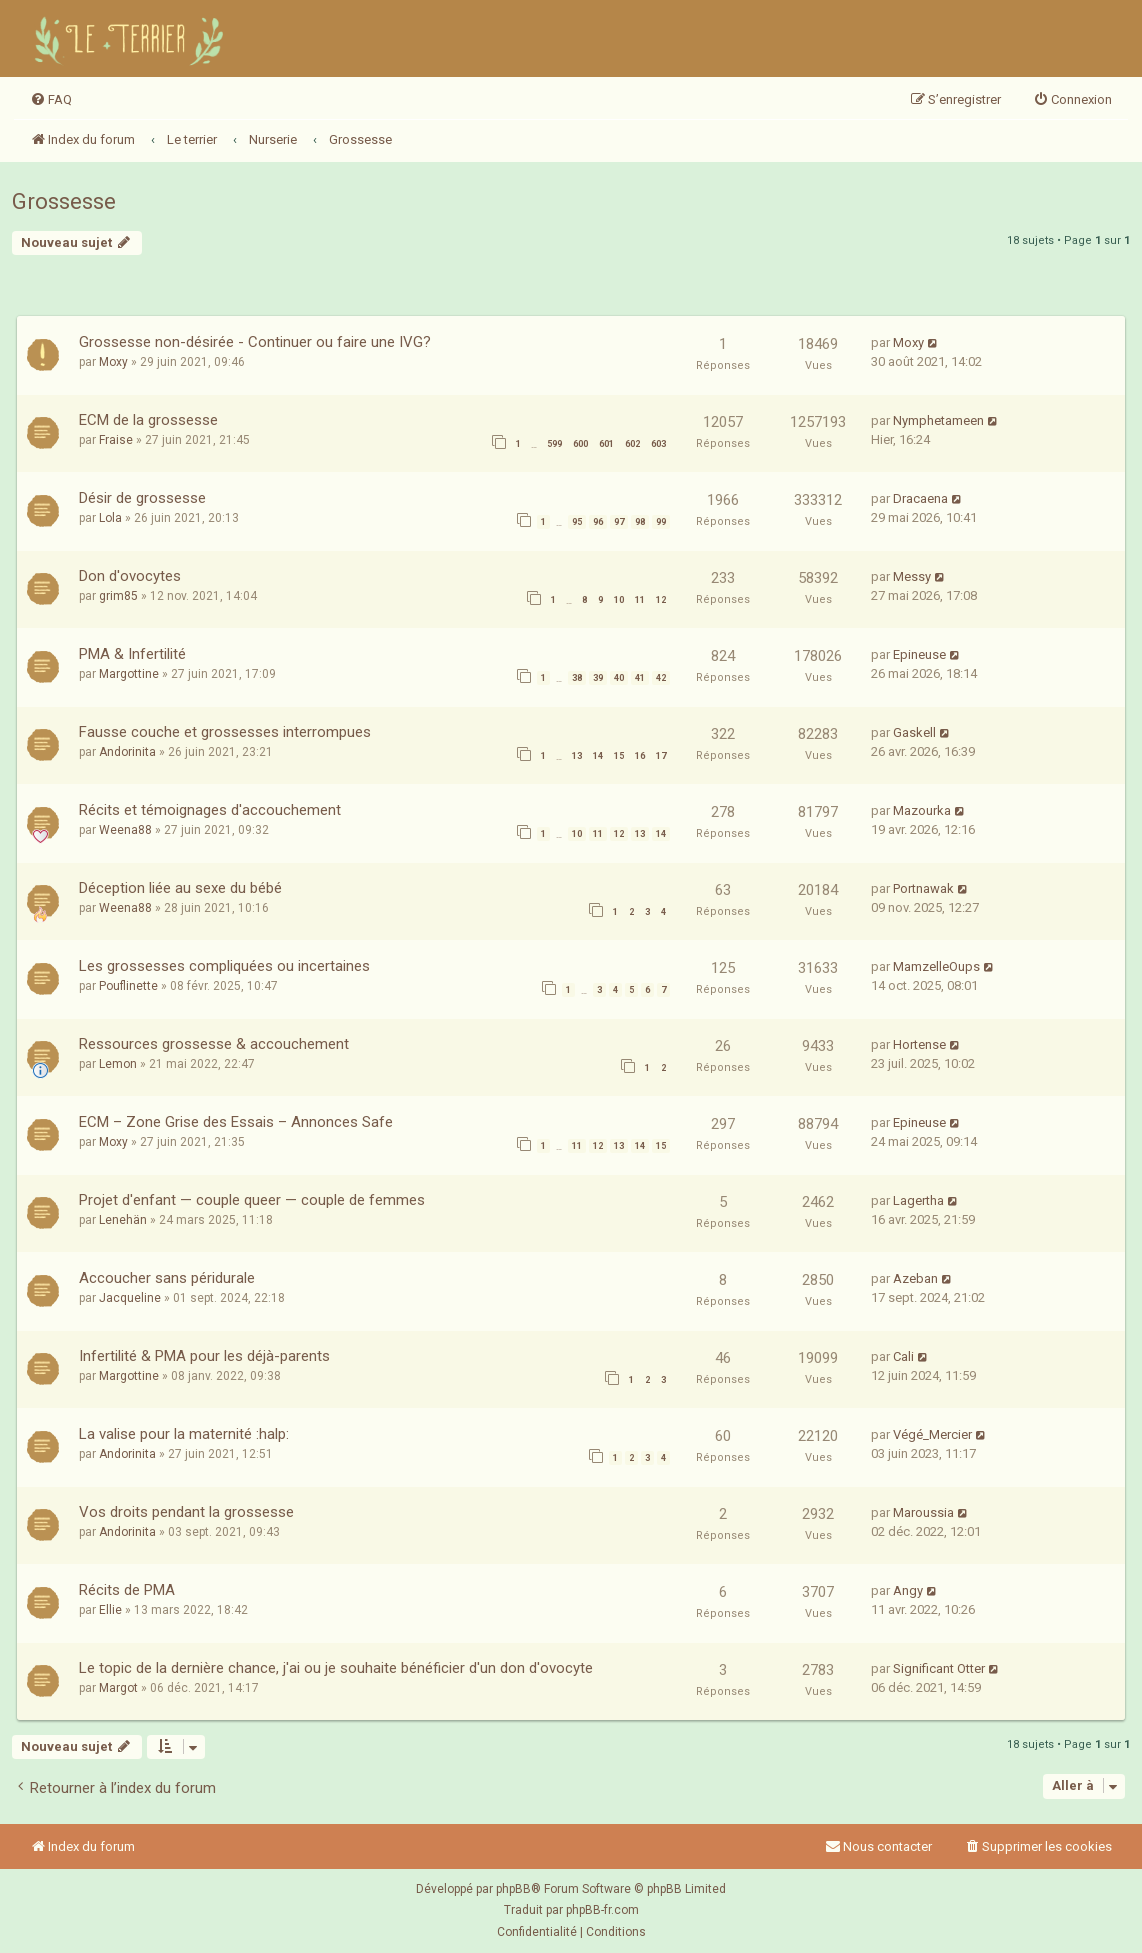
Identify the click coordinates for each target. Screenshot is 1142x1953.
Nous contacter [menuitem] (878, 1846)
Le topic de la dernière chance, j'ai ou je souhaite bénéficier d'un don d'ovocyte (336, 1668)
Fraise (116, 440)
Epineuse (919, 654)
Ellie (110, 1610)
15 (619, 756)
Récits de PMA (127, 1590)
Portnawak (923, 888)
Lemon (118, 1064)
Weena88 (125, 830)
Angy (908, 1590)
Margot (118, 1688)
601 (606, 444)
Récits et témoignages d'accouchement (210, 810)
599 (554, 444)
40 (619, 678)
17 (661, 756)
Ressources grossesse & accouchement (214, 1044)
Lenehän (123, 1220)
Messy (912, 576)
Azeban (915, 1278)
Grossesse (64, 201)
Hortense (919, 1044)
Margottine (129, 674)
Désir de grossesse (142, 498)
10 (619, 600)
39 (598, 678)
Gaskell (914, 732)
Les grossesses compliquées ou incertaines (224, 966)
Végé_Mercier (932, 1434)
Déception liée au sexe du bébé (180, 888)
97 (619, 522)
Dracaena (920, 498)
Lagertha (918, 1200)
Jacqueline (130, 1298)
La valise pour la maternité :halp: (184, 1434)
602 (632, 444)
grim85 (118, 596)
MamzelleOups (936, 966)
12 (661, 600)
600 (580, 444)
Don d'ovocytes (130, 576)
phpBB (513, 1889)
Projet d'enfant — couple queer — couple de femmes (252, 1200)
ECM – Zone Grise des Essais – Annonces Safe (236, 1122)
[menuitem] (51, 100)
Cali (903, 1356)
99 (661, 522)
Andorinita (127, 752)
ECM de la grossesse (148, 420)
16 (640, 756)
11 (640, 600)
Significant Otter (939, 1668)
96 (598, 522)
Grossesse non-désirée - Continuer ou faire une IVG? (255, 342)
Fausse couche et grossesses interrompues (225, 732)
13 (577, 756)
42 (661, 678)
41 (640, 678)
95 (577, 522)
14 (598, 756)
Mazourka (922, 810)
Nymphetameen (938, 420)
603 (658, 444)
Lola (110, 518)
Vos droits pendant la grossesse (186, 1512)
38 (577, 678)
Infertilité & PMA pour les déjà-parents (204, 1356)
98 (640, 522)
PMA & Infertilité (132, 654)
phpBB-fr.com (602, 1910)
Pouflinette (128, 986)
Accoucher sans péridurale (167, 1278)
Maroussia (923, 1512)
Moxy (113, 362)
